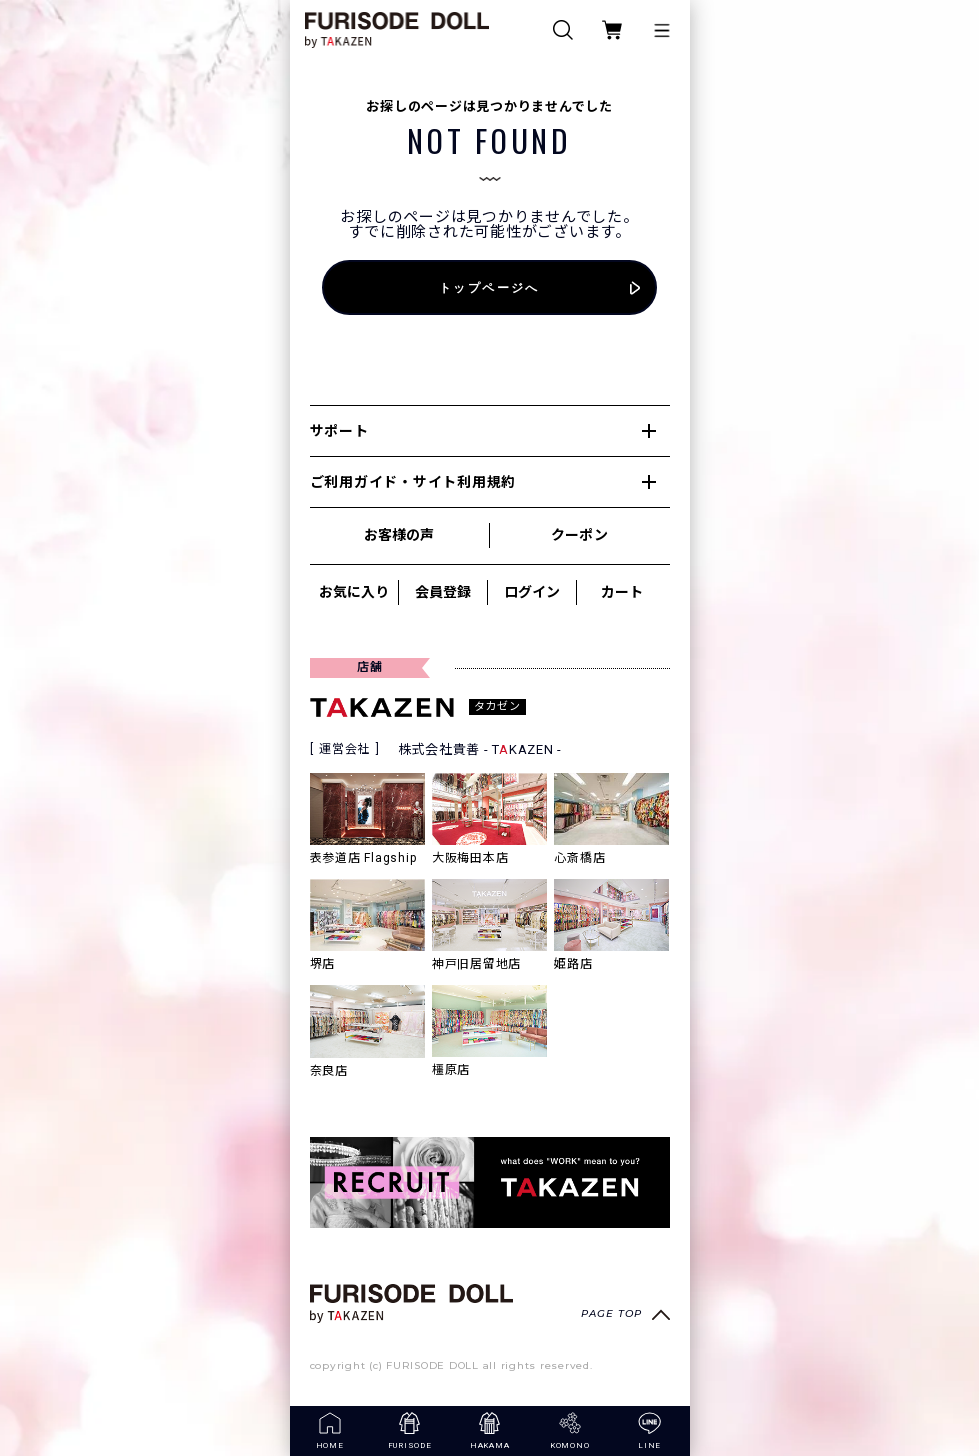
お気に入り (354, 592)
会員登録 (443, 592)
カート (622, 592)
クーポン (579, 535)
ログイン (532, 592)
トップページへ (489, 287)
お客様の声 (399, 535)
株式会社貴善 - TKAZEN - (480, 749)
